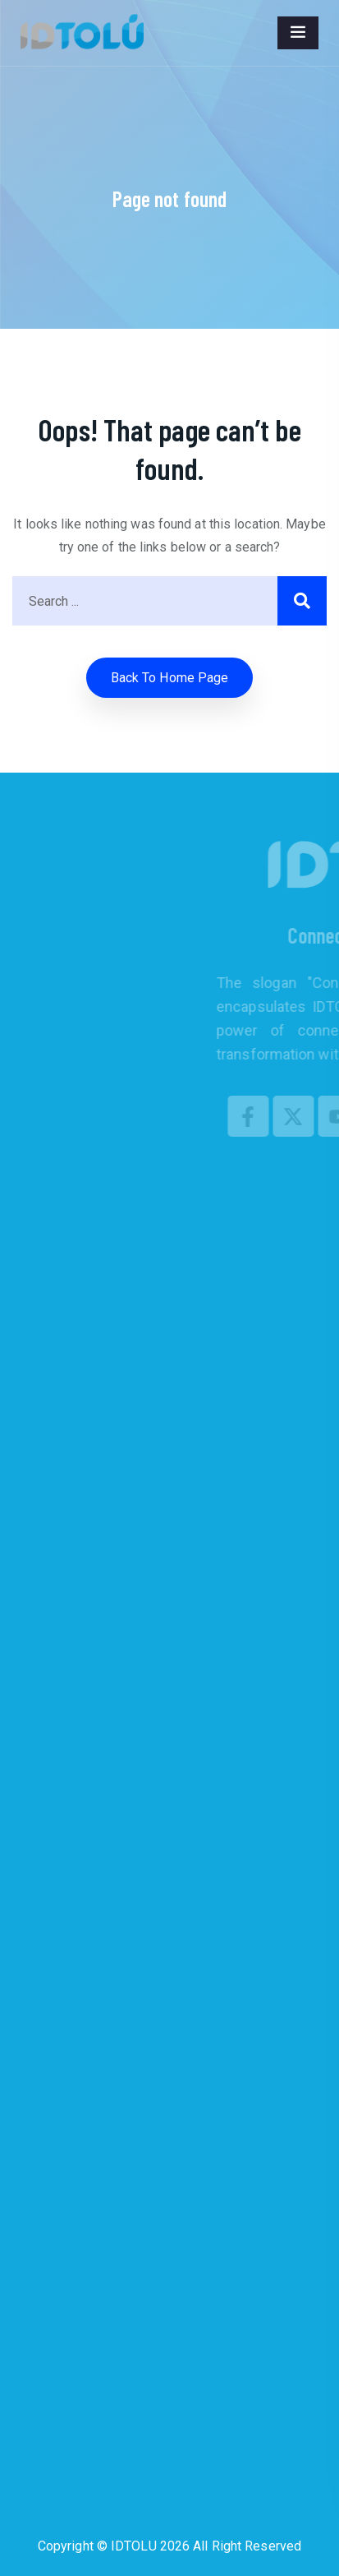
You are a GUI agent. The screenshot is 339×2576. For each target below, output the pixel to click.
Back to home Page (170, 678)
